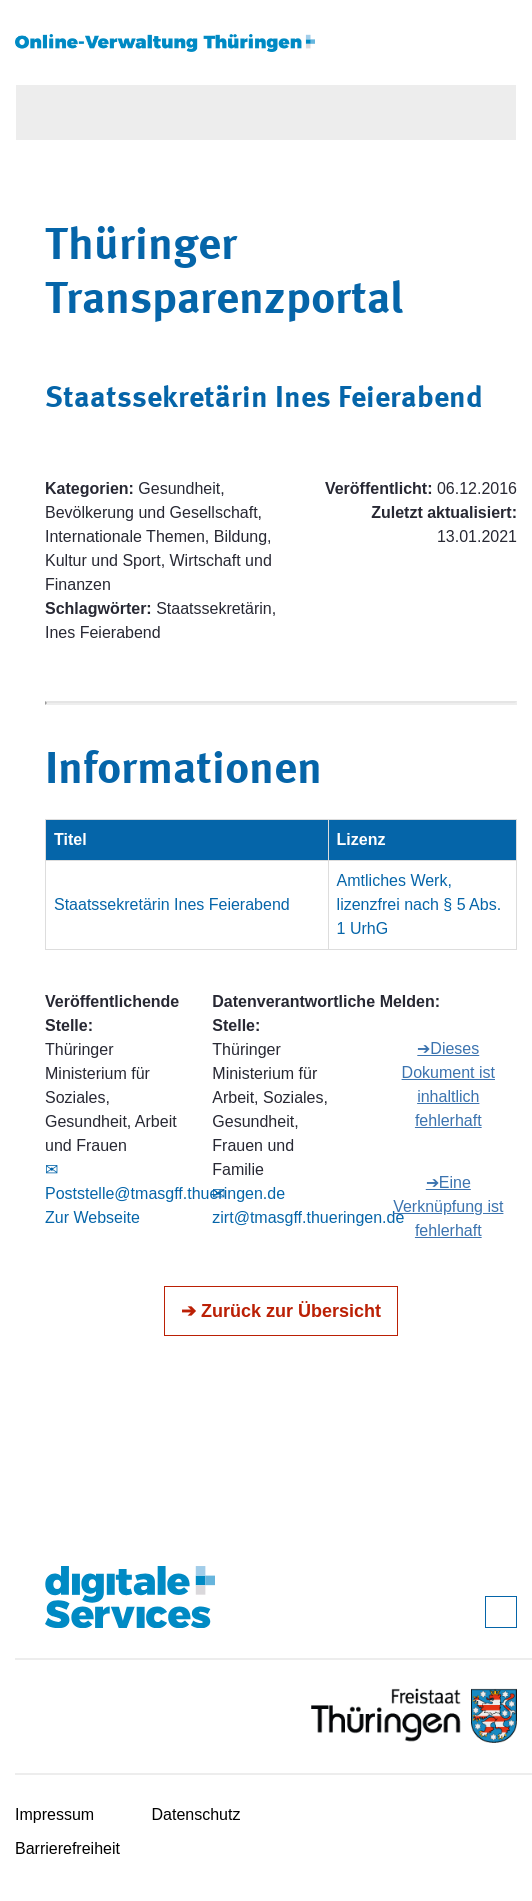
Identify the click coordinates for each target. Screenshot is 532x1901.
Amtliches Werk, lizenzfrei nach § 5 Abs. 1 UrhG (419, 904)
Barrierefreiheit (67, 1848)
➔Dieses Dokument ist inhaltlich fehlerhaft (448, 1084)
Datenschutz (196, 1814)
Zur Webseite (92, 1217)
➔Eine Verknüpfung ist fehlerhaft (448, 1206)
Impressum (54, 1814)
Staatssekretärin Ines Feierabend (172, 904)
